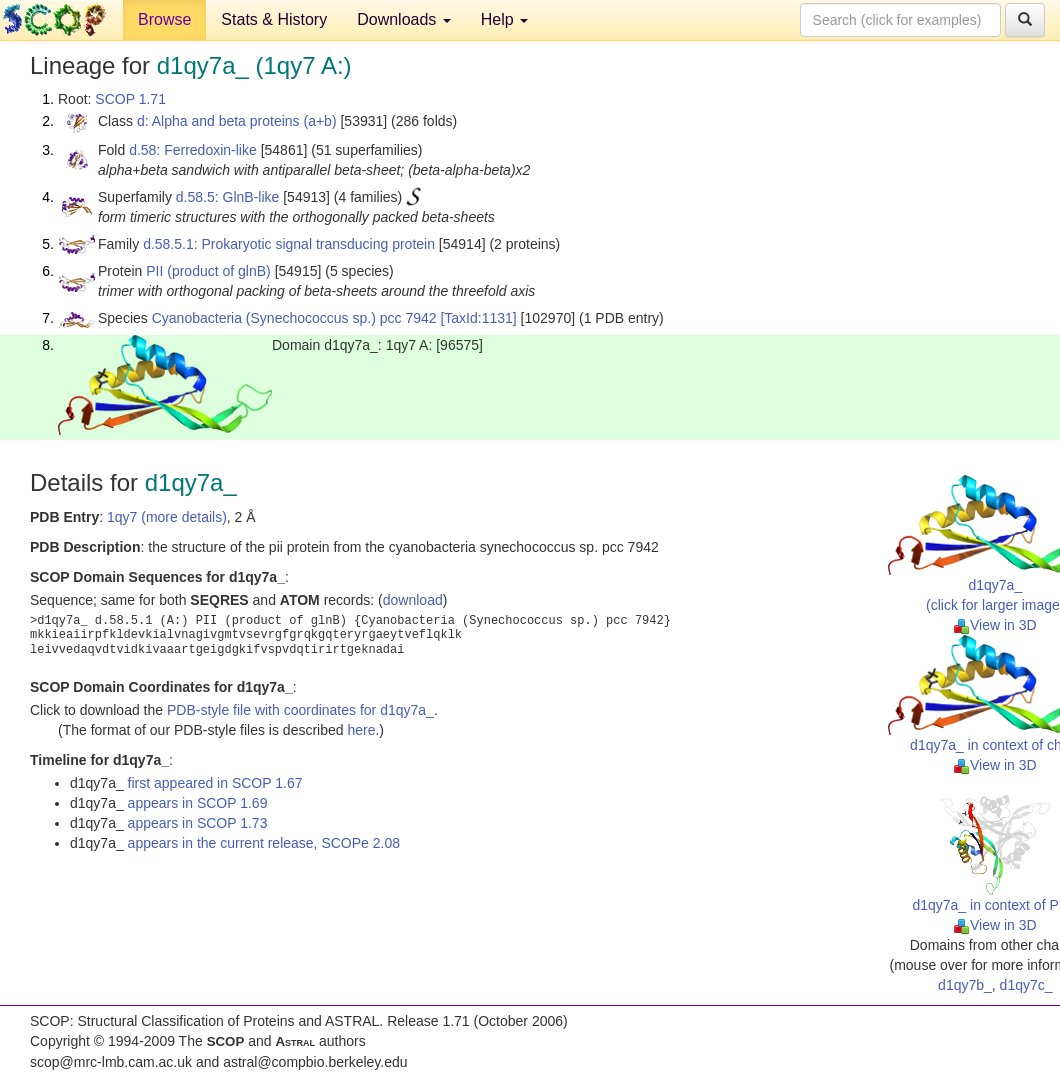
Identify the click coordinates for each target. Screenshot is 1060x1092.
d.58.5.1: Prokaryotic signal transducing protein (289, 244)
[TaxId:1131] (478, 318)
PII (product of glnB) (208, 271)
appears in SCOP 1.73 (198, 823)
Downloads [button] (404, 19)
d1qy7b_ (965, 985)
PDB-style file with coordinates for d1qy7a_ (300, 710)
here (361, 730)
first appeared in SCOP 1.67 (215, 783)
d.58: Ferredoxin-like (193, 150)
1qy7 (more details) (167, 517)
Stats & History (274, 19)
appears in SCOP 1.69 (198, 803)
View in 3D (995, 625)
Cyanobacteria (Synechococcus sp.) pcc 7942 (294, 318)
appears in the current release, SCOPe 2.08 (264, 843)
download (413, 600)
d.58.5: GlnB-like (228, 197)
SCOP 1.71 (130, 99)
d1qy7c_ (1026, 985)
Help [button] (504, 19)
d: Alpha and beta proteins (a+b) (237, 121)
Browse (164, 19)
